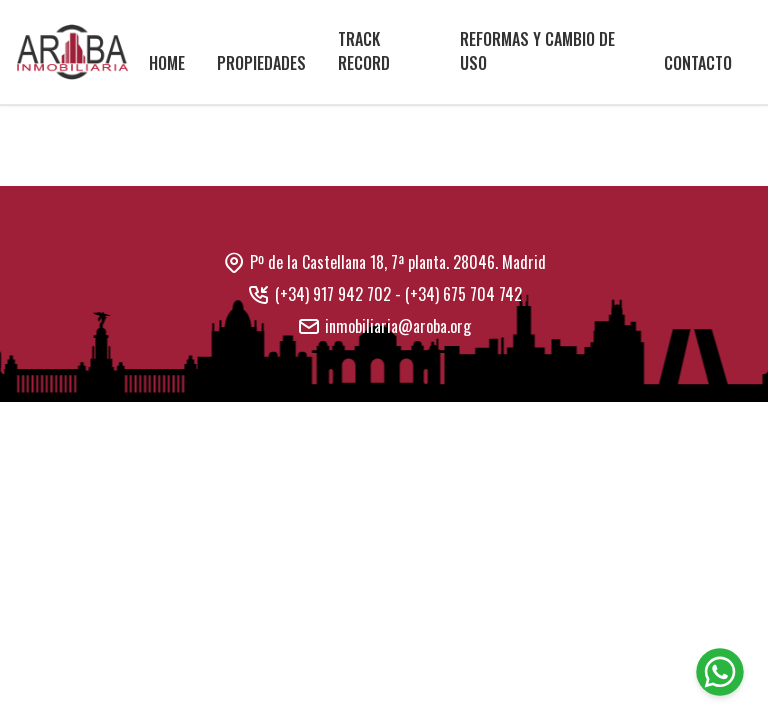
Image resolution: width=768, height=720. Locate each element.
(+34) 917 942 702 (333, 294)
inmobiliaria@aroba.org (398, 326)
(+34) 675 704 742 (463, 294)
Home (167, 63)
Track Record (364, 51)
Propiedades (261, 63)
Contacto (698, 63)
